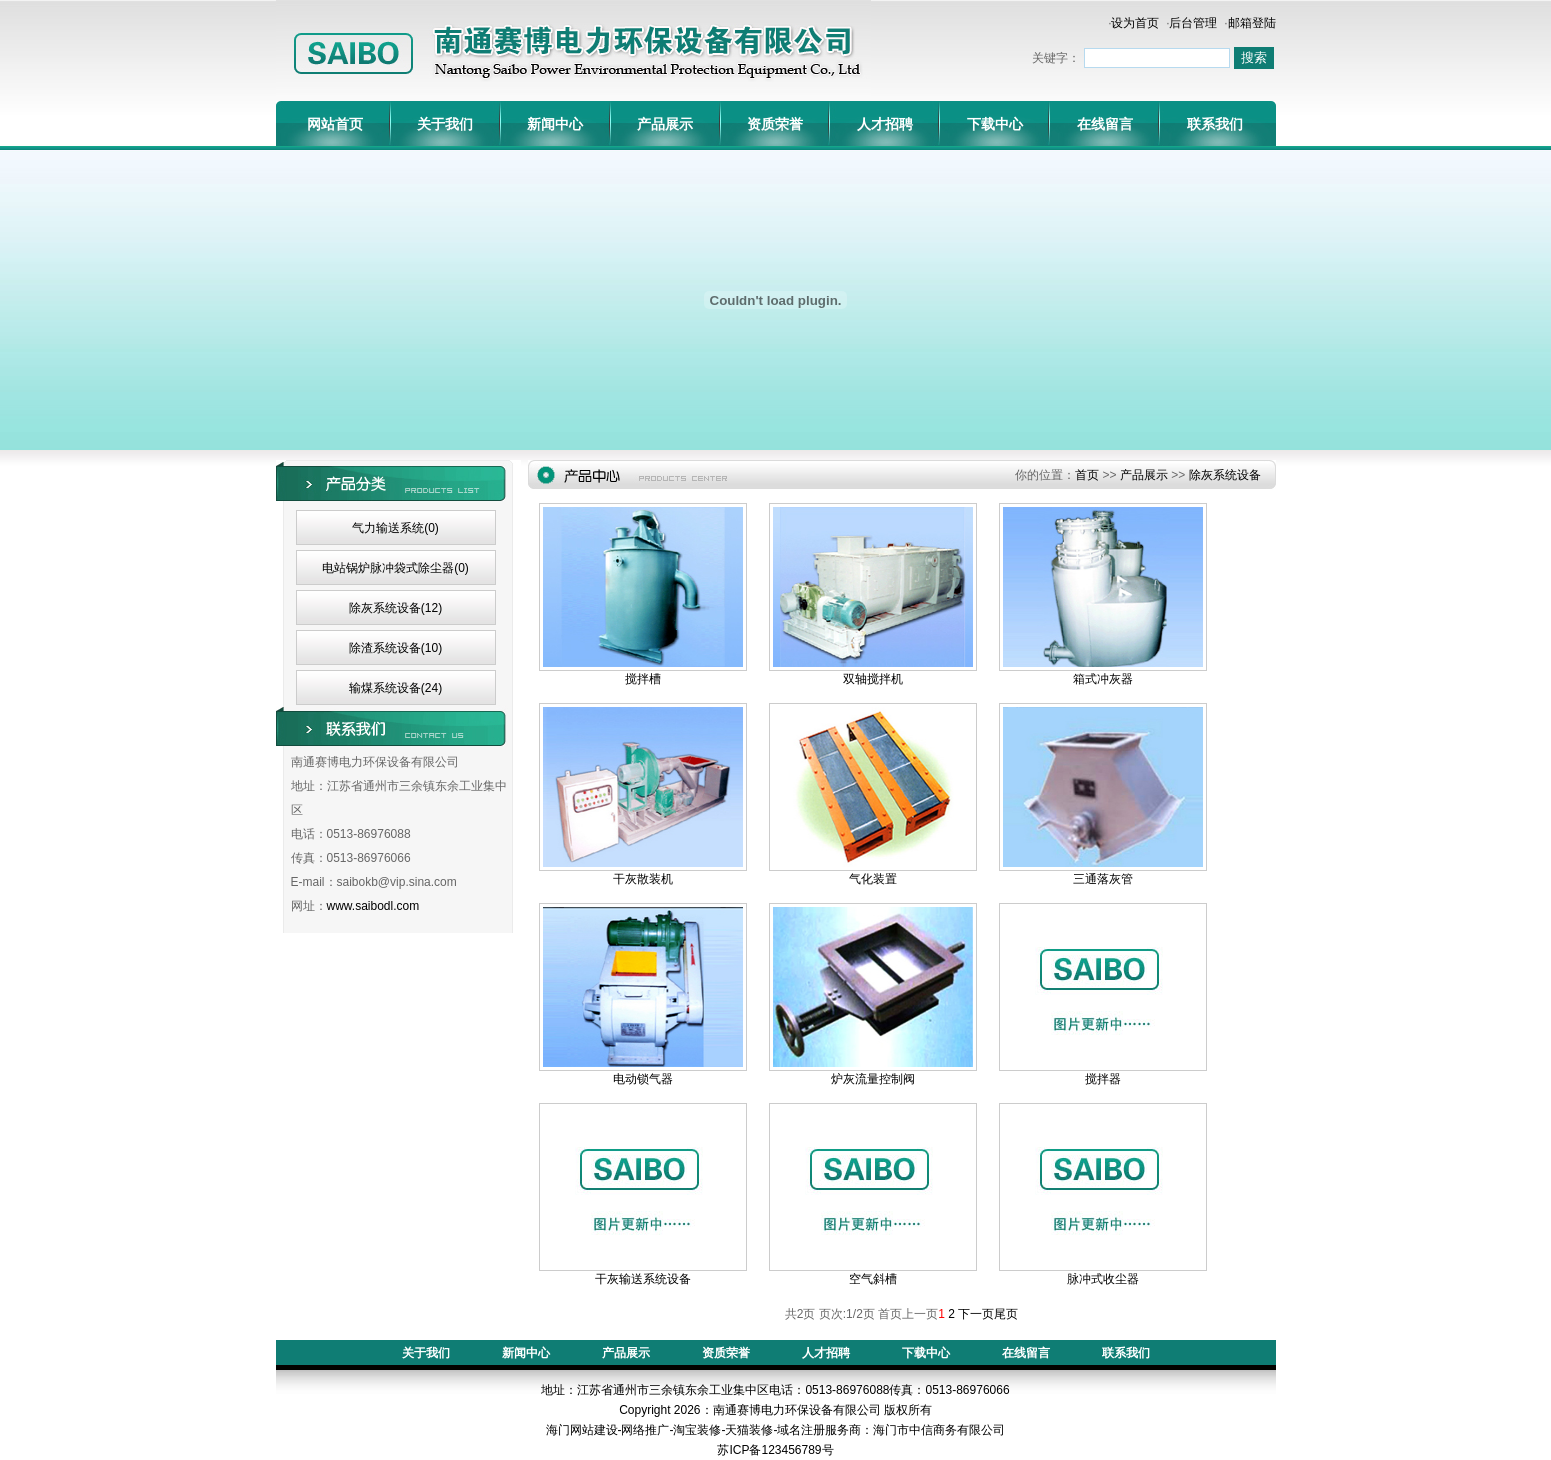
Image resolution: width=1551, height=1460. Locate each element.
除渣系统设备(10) (395, 648)
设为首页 (1135, 23)
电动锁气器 (643, 1079)
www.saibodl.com (373, 906)
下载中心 (995, 124)
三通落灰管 (1103, 879)
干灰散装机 (643, 879)
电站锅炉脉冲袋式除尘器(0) (395, 568)
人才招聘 (885, 124)
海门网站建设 (582, 1430)
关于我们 (445, 124)
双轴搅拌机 (873, 679)
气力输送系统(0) (395, 528)
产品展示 (665, 124)
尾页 (1006, 1314)
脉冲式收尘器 (1103, 1279)
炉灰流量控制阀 (873, 1079)
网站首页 (335, 124)
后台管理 (1193, 23)
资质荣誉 (775, 124)
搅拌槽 (643, 679)
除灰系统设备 (1225, 475)
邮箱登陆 (1252, 23)
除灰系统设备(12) (395, 608)
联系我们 (1215, 124)
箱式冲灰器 (1103, 679)
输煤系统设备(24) (395, 688)
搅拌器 (1103, 1079)
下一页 (976, 1314)
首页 (1087, 475)
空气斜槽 (873, 1279)
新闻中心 (555, 124)
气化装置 (873, 879)
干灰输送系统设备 (643, 1279)
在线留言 (1105, 124)
